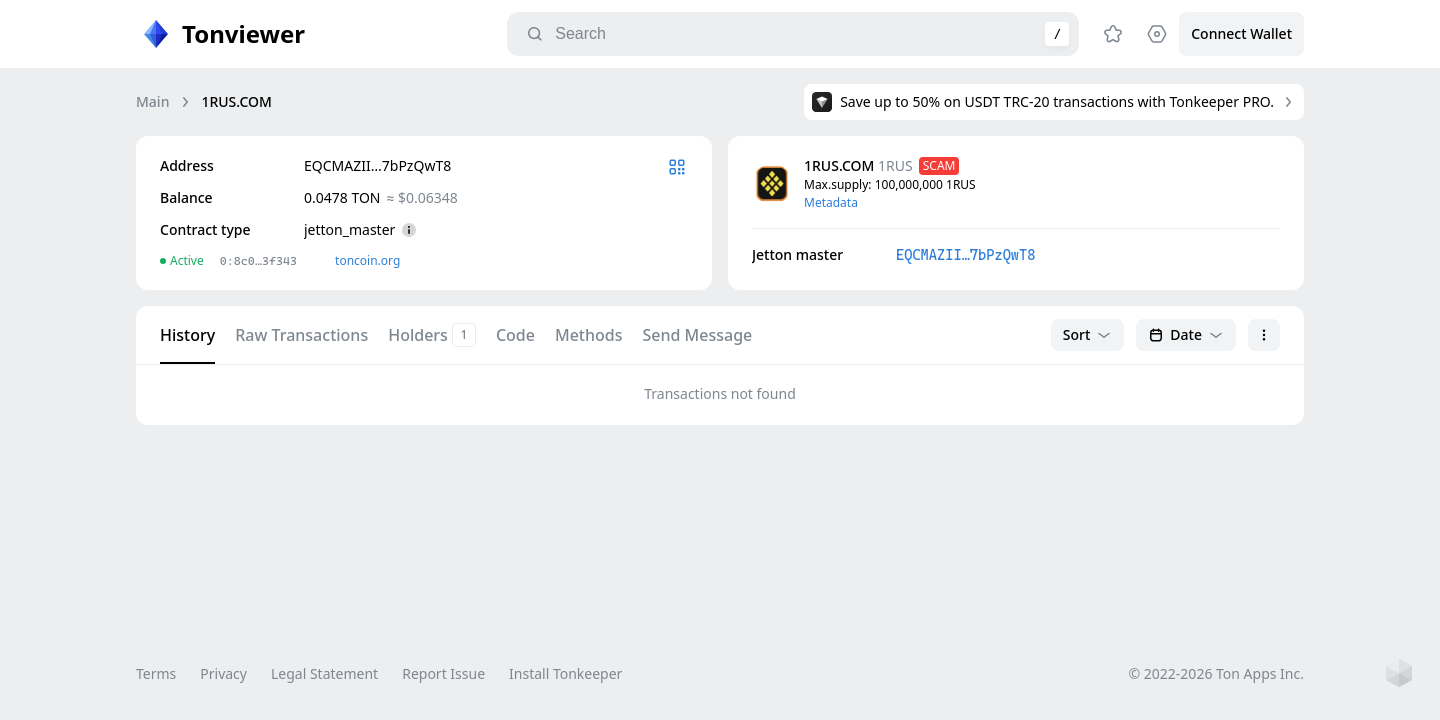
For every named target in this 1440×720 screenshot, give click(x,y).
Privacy (223, 673)
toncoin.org (367, 260)
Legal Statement (324, 673)
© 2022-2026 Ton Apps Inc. (1216, 673)
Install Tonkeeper (565, 673)
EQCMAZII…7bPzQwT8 (965, 255)
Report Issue (443, 673)
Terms (156, 673)
